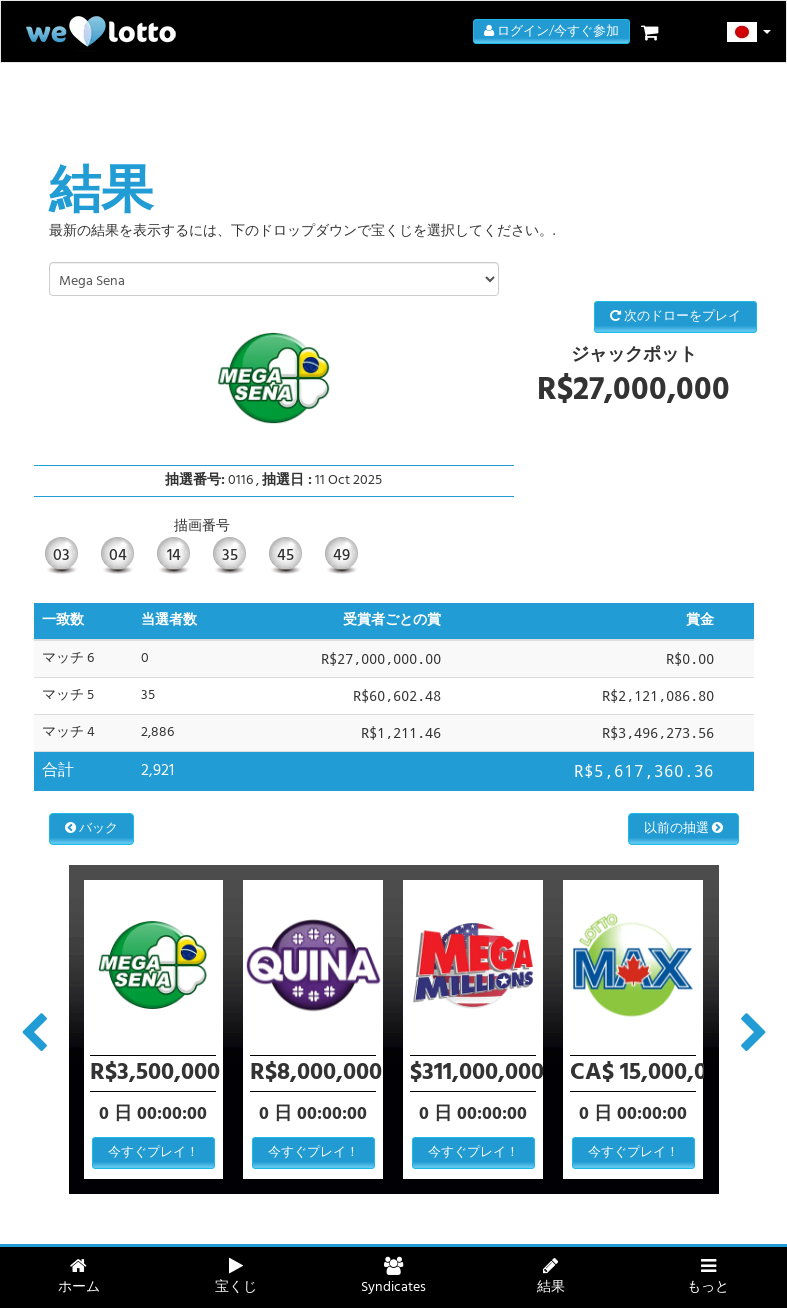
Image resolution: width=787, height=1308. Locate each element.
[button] (749, 32)
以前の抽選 (683, 828)
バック (91, 828)
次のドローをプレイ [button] (675, 316)
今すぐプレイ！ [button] (153, 1152)
